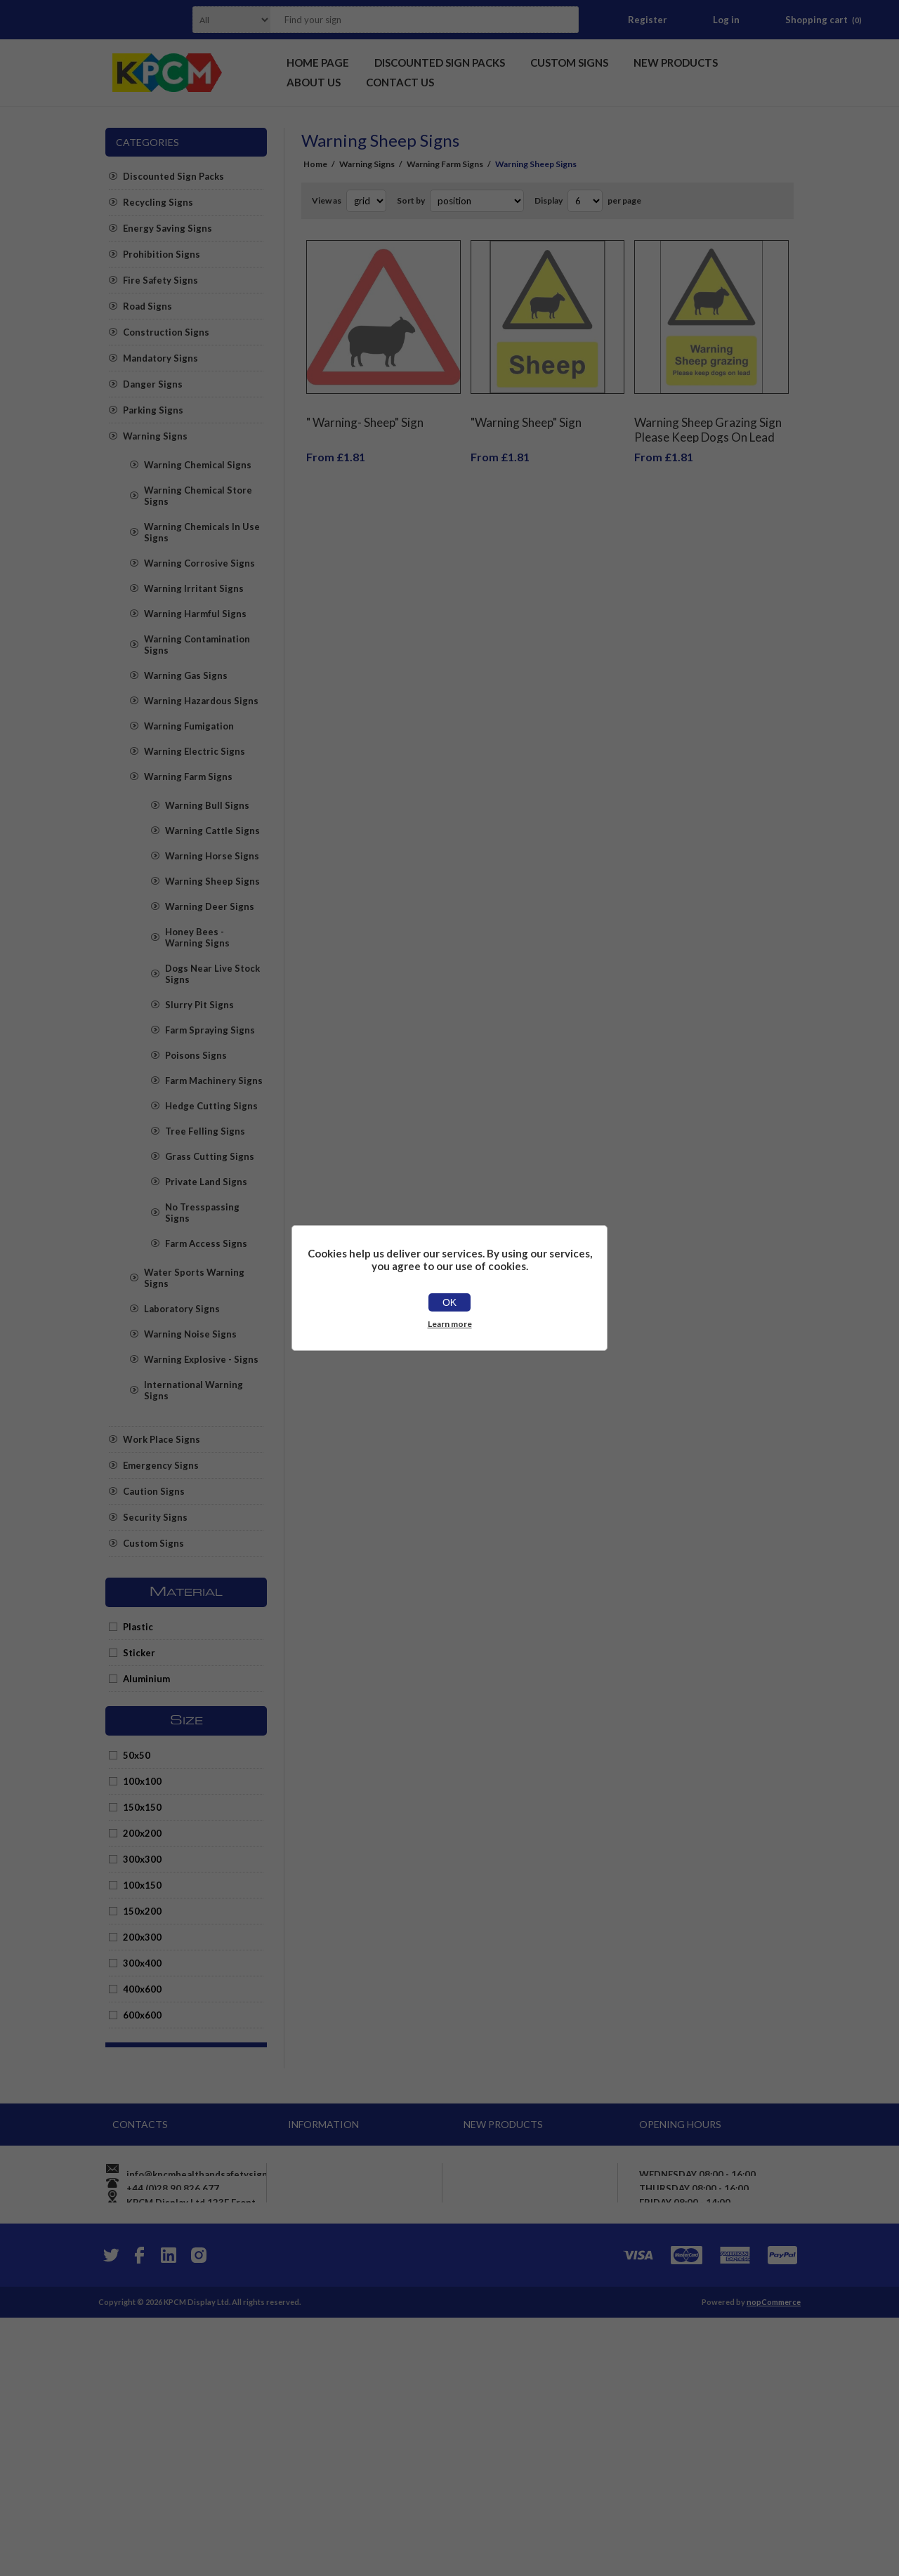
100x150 (142, 1885)
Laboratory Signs (182, 1308)
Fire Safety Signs (160, 280)
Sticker (139, 1652)
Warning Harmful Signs (195, 613)
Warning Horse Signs (212, 855)
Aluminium (146, 1678)
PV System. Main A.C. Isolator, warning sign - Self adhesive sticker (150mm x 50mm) (536, 2341)
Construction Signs (166, 332)
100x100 (142, 1781)
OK (449, 1302)
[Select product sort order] (477, 201)
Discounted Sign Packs (173, 176)
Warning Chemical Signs (197, 464)
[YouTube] (168, 2513)
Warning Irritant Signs (194, 588)
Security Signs (155, 1517)
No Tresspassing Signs (202, 1212)
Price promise (326, 2299)
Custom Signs (153, 1543)
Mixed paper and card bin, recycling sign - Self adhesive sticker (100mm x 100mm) (536, 2437)
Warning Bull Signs (207, 805)
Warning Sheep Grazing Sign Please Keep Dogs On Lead (708, 419)
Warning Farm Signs (188, 776)
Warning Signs (155, 436)
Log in (726, 19)
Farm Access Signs (206, 1243)
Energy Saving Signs (167, 228)
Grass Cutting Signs (209, 1156)
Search (564, 19)
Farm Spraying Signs (210, 1030)
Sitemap (313, 2350)
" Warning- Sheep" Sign (365, 411)
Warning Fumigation (189, 726)
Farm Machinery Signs (214, 1080)
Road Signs (147, 306)
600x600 (142, 2015)
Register (647, 19)
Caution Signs (154, 1491)
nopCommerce (774, 2560)
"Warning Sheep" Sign (526, 411)
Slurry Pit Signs (199, 1004)
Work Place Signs (161, 1439)
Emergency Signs (161, 1465)
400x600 (142, 1989)
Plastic (138, 1626)
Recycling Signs (158, 202)
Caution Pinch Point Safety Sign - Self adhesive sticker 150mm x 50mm (531, 2187)
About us (315, 2324)
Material (186, 1592)
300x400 (142, 1963)
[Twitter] (109, 2513)
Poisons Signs (196, 1055)
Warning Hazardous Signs (201, 700)
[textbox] (406, 19)
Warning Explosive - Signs (201, 1359)
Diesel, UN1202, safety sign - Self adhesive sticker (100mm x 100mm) (539, 2294)
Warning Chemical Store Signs (198, 495)
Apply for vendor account (351, 2375)
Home (315, 164)
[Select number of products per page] (585, 201)
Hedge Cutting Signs (211, 1105)
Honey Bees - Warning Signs (197, 937)
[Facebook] (139, 2513)
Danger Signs (153, 384)
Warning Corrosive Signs (199, 563)
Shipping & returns (337, 2248)
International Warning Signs (193, 1390)
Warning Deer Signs (209, 906)
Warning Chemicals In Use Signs (202, 532)
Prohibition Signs (161, 254)
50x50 (136, 1755)
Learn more (450, 1324)
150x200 (142, 1911)
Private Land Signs (206, 1181)
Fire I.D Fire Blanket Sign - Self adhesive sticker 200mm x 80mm (538, 2389)
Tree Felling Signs (205, 1131)
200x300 (142, 1937)
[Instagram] (198, 2513)
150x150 (142, 1807)
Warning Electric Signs (194, 751)
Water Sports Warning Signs (194, 1278)
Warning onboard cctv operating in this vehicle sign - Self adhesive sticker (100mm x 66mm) (539, 2240)
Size (186, 1721)
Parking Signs (153, 410)
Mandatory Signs (160, 358)
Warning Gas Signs (186, 675)
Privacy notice (326, 2274)
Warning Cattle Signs (212, 830)
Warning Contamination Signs (197, 644)
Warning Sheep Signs (212, 881)
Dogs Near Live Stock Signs (212, 974)
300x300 (142, 1859)
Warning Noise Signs (190, 1334)
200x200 (142, 1833)
